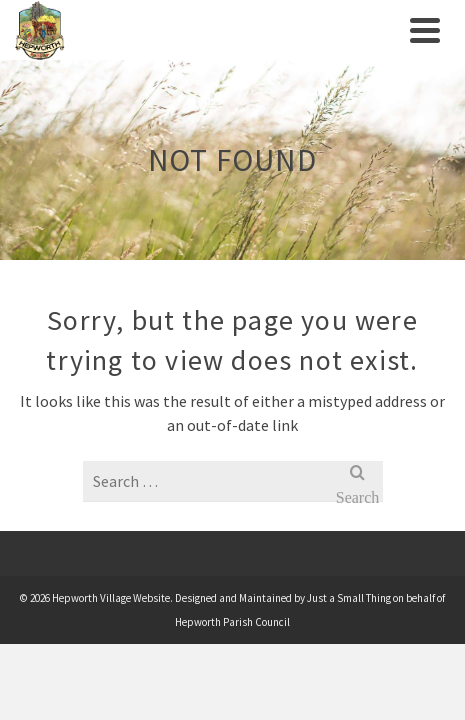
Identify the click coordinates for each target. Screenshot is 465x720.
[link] (207, 30)
